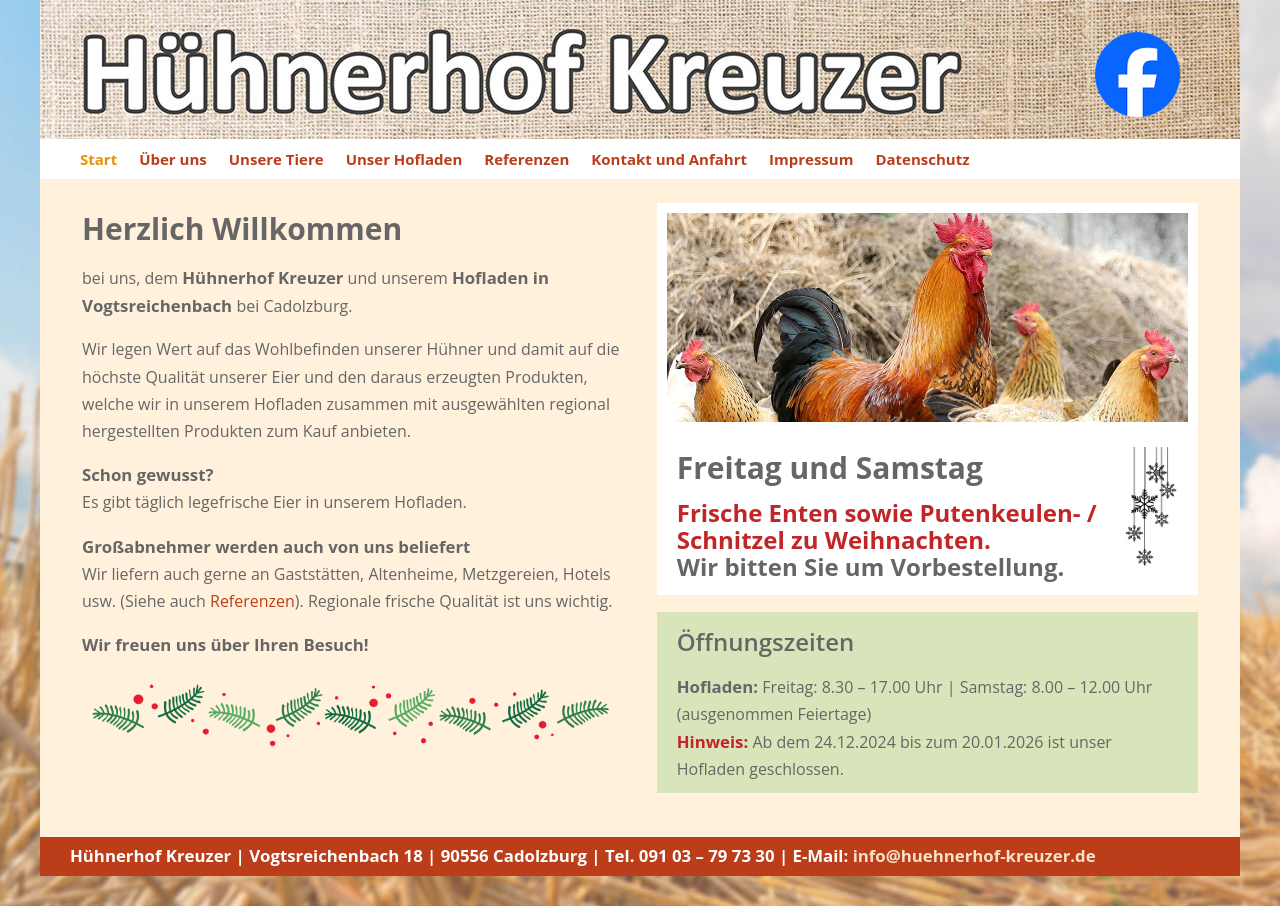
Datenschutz (922, 160)
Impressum (811, 160)
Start (98, 160)
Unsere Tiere (276, 160)
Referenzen (526, 160)
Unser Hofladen (404, 160)
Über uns (173, 160)
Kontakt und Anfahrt (669, 160)
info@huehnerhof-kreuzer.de (976, 855)
